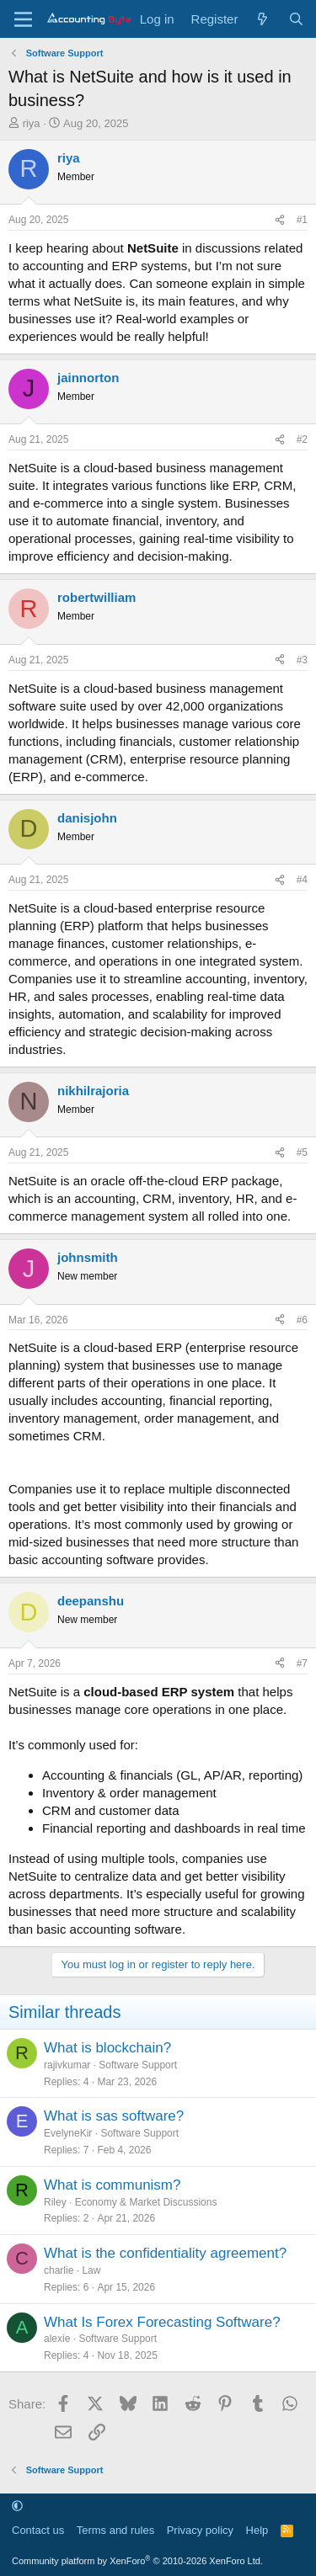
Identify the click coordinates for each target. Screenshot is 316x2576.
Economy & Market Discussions (146, 2202)
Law (91, 2270)
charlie (58, 2270)
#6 (302, 1320)
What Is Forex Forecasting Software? (162, 2322)
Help (257, 2530)
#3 (302, 660)
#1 (302, 220)
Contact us (38, 2530)
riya (31, 123)
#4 (302, 880)
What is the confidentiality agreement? (165, 2253)
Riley (55, 2202)
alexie (57, 2338)
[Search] (296, 19)
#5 (302, 1152)
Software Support (138, 2065)
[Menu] (23, 19)
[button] (17, 2506)
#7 (302, 1663)
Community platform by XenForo (137, 2561)
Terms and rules (115, 2530)
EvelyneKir (68, 2133)
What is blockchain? (107, 2048)
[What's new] (262, 19)
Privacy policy (200, 2530)
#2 (302, 439)
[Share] (280, 220)
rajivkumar (67, 2065)
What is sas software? (114, 2116)
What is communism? (112, 2185)
